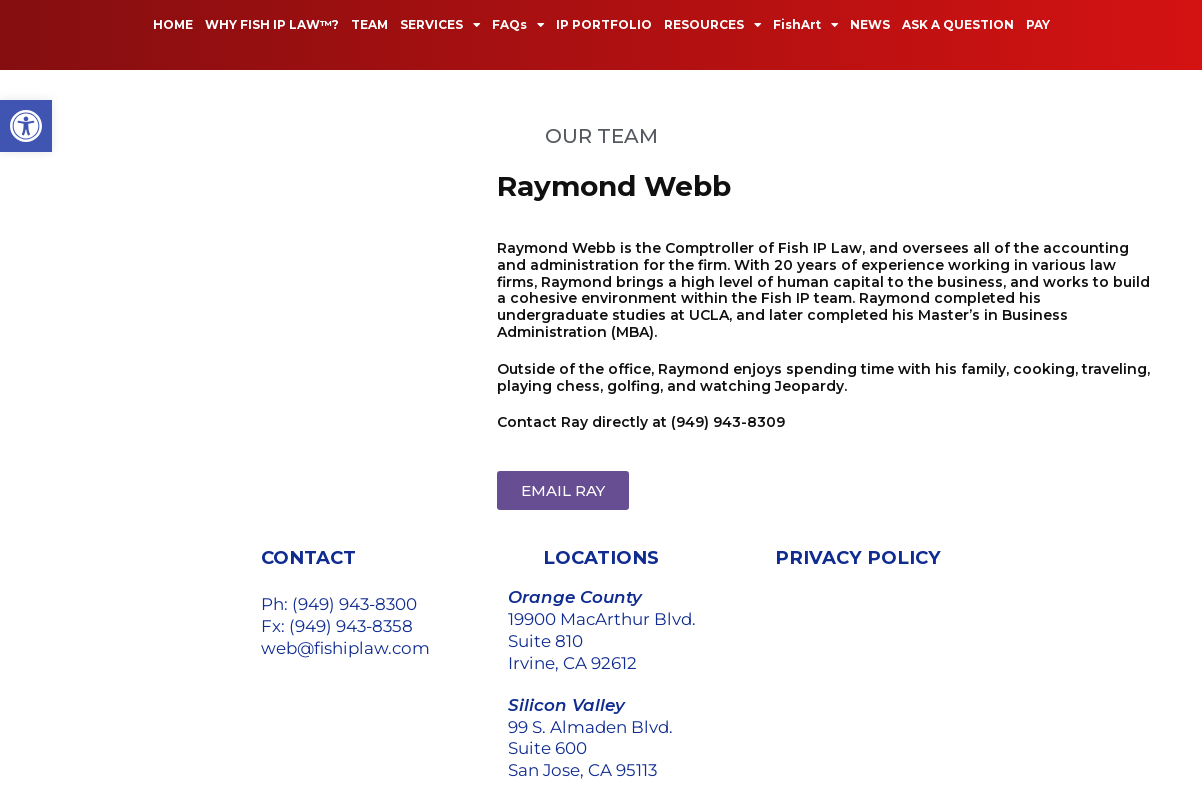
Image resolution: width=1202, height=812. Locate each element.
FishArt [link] (805, 25)
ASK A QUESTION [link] (958, 24)
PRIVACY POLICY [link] (858, 557)
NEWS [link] (870, 24)
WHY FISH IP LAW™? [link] (272, 24)
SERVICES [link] (440, 25)
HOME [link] (173, 24)
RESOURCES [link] (712, 25)
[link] (26, 126)
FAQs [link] (518, 25)
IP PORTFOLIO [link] (604, 24)
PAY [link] (1038, 24)
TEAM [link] (369, 24)
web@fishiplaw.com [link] (345, 648)
